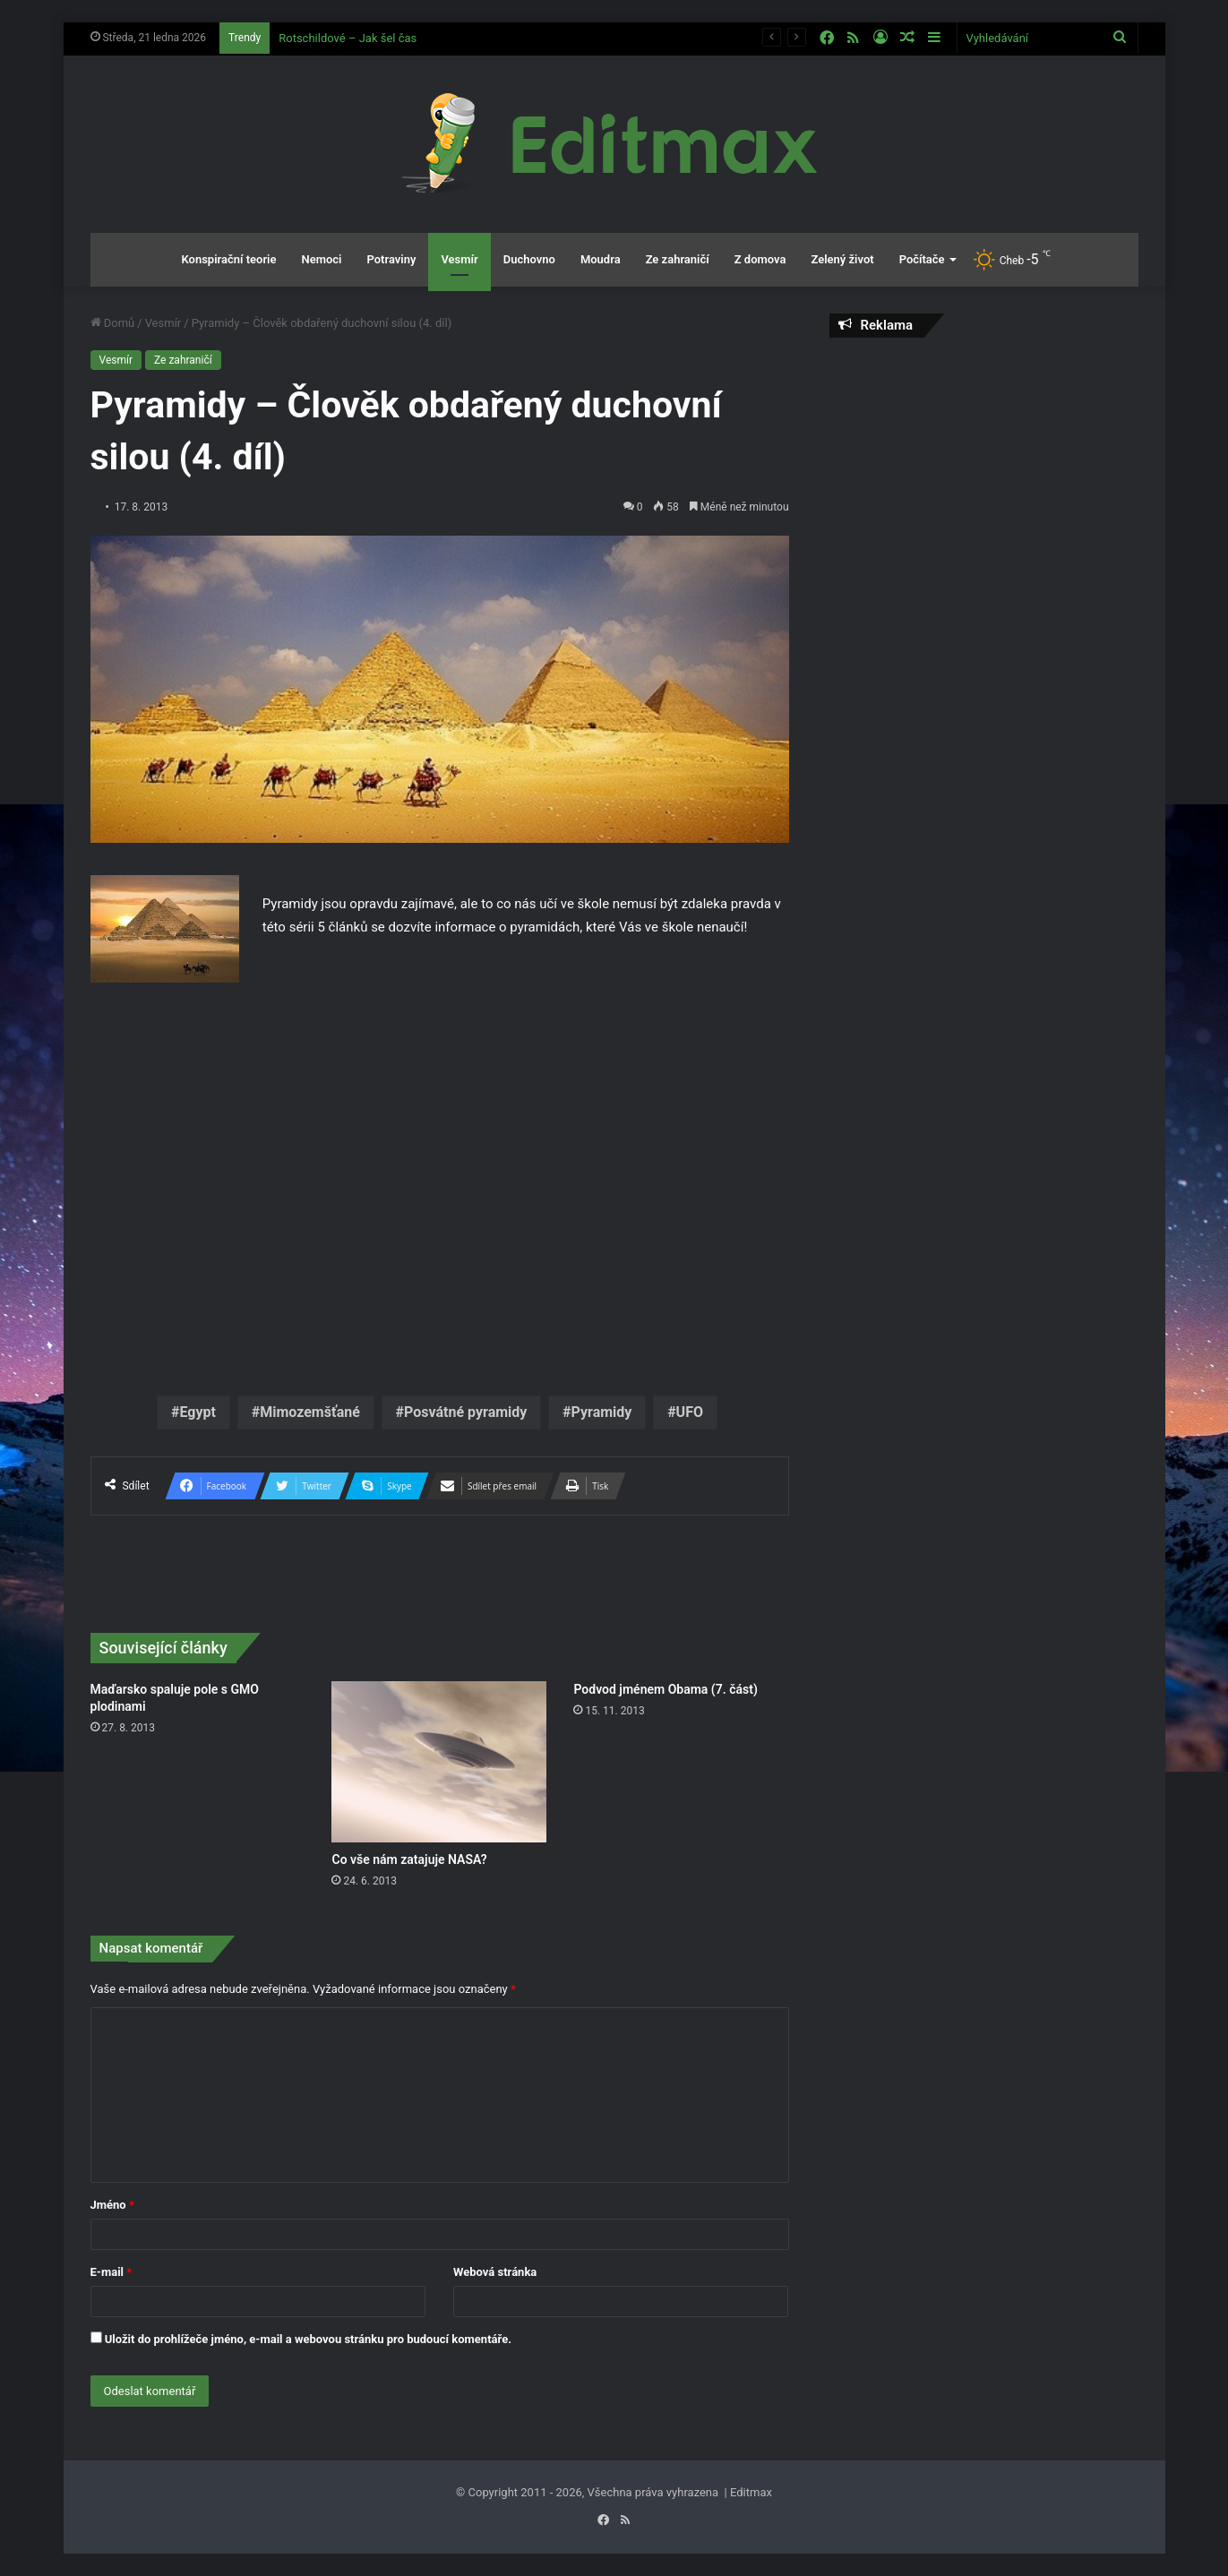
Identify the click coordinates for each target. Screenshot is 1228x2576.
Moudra (600, 259)
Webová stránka (495, 2272)
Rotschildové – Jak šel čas (347, 38)
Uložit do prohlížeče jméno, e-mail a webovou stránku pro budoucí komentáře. (308, 2339)
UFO (689, 1412)
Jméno (112, 2204)
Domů (112, 323)
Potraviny (391, 259)
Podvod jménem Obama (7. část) (665, 1689)
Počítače (922, 259)
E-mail (111, 2272)
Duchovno (529, 259)
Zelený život (842, 259)
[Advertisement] (983, 481)
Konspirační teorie (228, 259)
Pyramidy (601, 1412)
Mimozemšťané (310, 1412)
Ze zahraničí (677, 259)
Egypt (198, 1412)
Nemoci (321, 259)
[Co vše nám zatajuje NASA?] (438, 1761)
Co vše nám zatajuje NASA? (408, 1859)
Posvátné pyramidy (465, 1412)
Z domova (760, 259)
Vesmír (459, 259)
